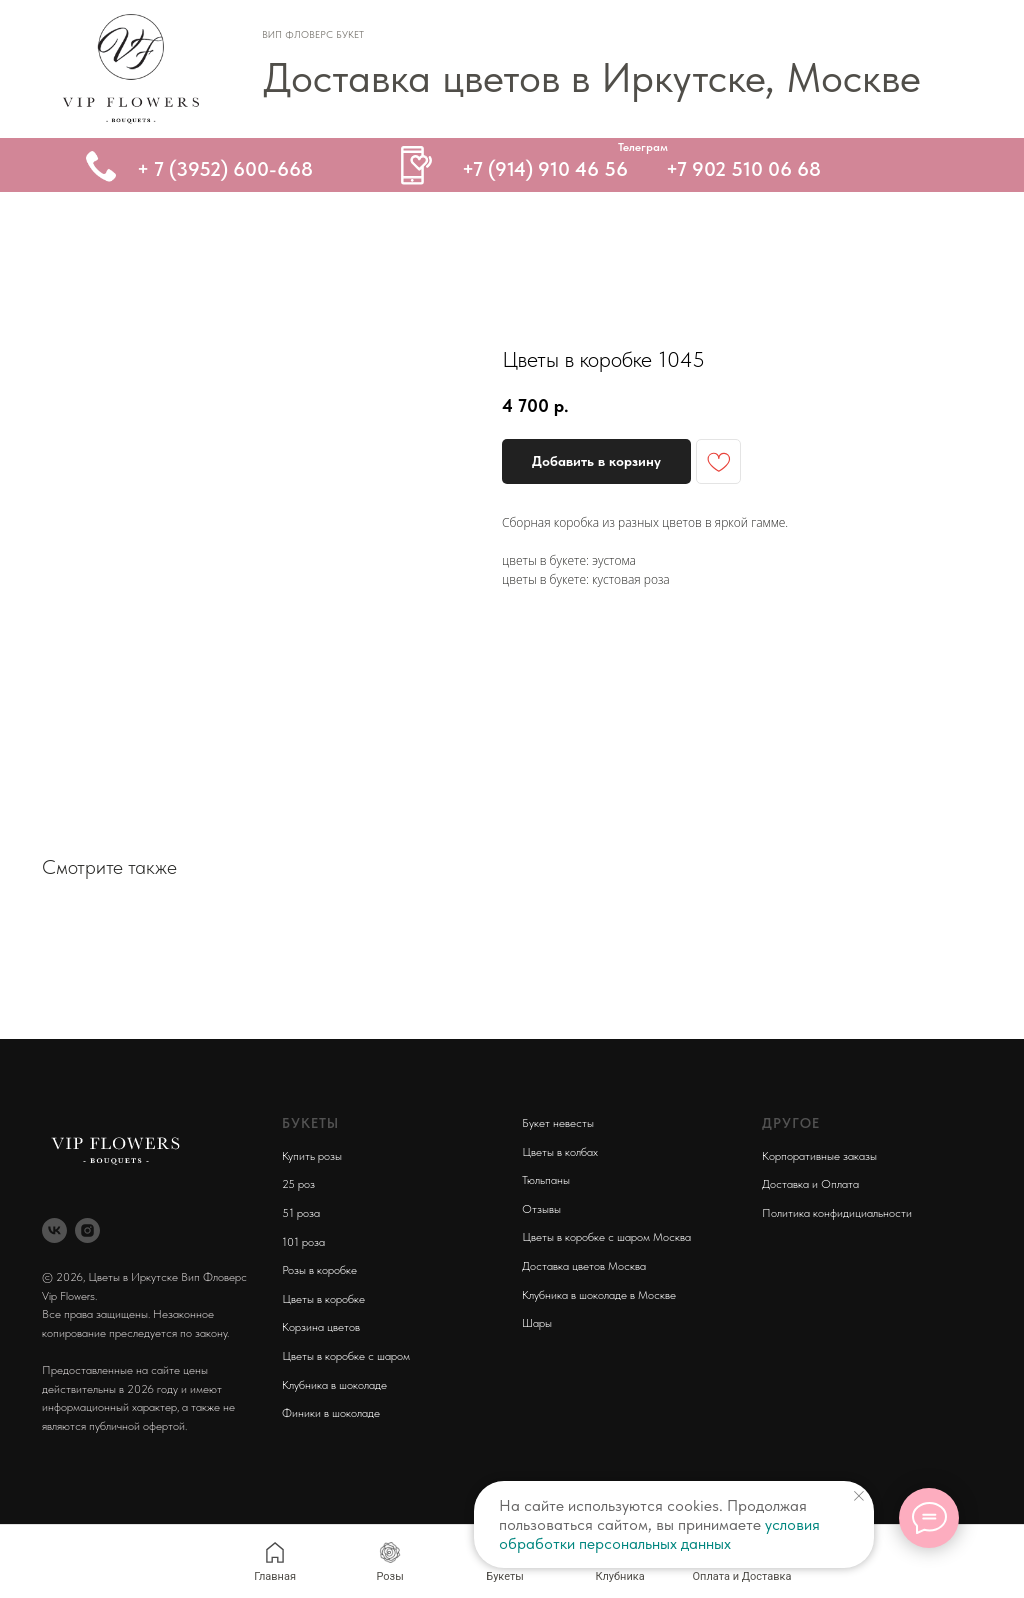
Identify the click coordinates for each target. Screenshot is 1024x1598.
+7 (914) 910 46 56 (545, 169)
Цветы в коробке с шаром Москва (606, 1237)
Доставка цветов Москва (584, 1266)
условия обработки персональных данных (659, 1534)
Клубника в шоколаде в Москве (599, 1295)
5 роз (301, 1184)
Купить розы (312, 1156)
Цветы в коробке (323, 1299)
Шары (537, 1323)
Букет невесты (558, 1123)
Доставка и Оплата (810, 1184)
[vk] (54, 1230)
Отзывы (541, 1209)
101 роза (303, 1242)
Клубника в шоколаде (334, 1385)
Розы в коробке (319, 1270)
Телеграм (643, 147)
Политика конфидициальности (837, 1213)
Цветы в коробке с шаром (346, 1356)
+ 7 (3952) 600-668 (225, 169)
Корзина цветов (321, 1327)
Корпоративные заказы (819, 1156)
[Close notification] (859, 1496)
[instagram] (87, 1230)
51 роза (301, 1213)
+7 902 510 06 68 (743, 169)
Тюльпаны (546, 1180)
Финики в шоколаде (331, 1413)
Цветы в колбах (560, 1152)
